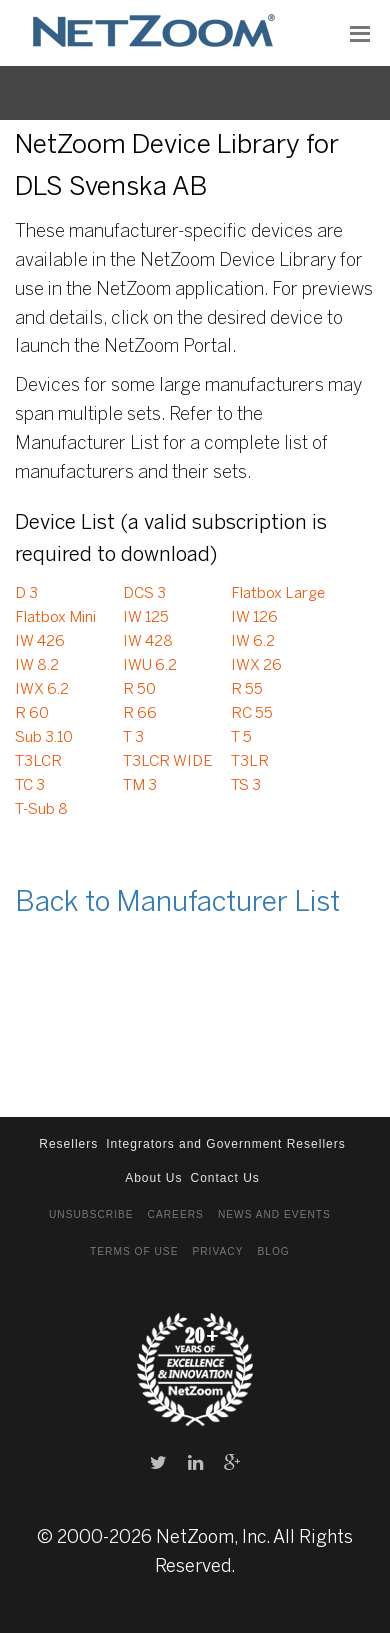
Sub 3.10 (44, 738)
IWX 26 (256, 666)
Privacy (217, 1251)
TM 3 (140, 786)
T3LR (250, 762)
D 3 (26, 594)
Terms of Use (134, 1251)
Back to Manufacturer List (177, 903)
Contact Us (225, 1178)
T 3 (133, 738)
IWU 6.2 (150, 666)
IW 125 (146, 618)
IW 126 (254, 618)
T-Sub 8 (41, 810)
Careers (176, 1214)
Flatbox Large (278, 594)
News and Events (274, 1214)
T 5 (241, 738)
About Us (153, 1178)
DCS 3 (144, 594)
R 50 (139, 690)
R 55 (247, 690)
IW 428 (148, 642)
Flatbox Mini (55, 618)
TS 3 (246, 786)
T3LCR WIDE (168, 762)
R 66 (140, 714)
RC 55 (252, 714)
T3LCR (38, 762)
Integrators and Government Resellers (225, 1144)
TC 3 (30, 786)
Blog (273, 1251)
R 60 (32, 714)
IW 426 (40, 642)
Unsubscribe (91, 1214)
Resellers (68, 1144)
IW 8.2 (37, 666)
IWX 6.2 (42, 690)
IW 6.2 (253, 642)
